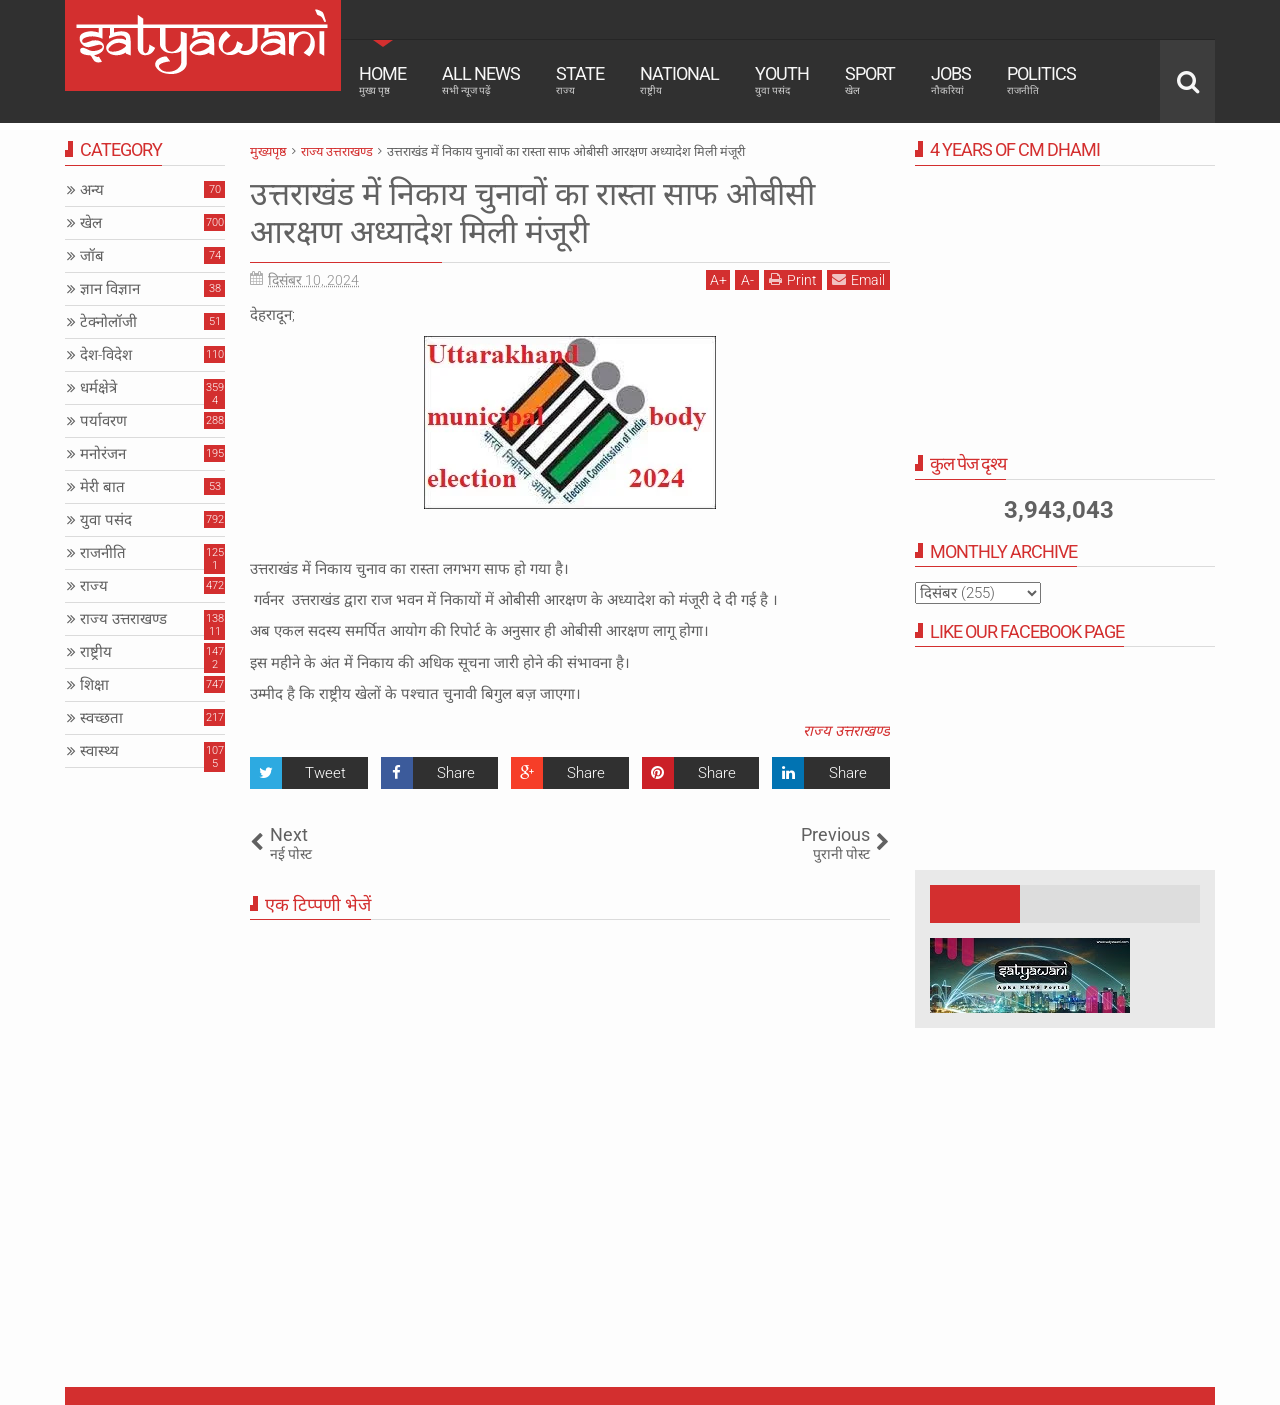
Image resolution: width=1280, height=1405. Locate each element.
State (580, 80)
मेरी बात (102, 487)
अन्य (92, 190)
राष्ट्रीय (96, 652)
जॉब (92, 256)
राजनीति (103, 553)
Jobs (951, 80)
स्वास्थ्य (99, 751)
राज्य (94, 586)
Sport (870, 80)
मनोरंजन (103, 454)
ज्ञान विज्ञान (110, 289)
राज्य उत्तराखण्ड (846, 731)
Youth (782, 80)
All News (481, 80)
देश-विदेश (106, 355)
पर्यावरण (103, 421)
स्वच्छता (101, 718)
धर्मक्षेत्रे (98, 388)
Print (793, 279)
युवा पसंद (106, 520)
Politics (1041, 80)
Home (382, 80)
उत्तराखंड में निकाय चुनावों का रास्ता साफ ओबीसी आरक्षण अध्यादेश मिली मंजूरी (532, 213)
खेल (91, 223)
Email (858, 279)
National (679, 80)
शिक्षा (94, 685)
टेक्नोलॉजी (108, 322)
